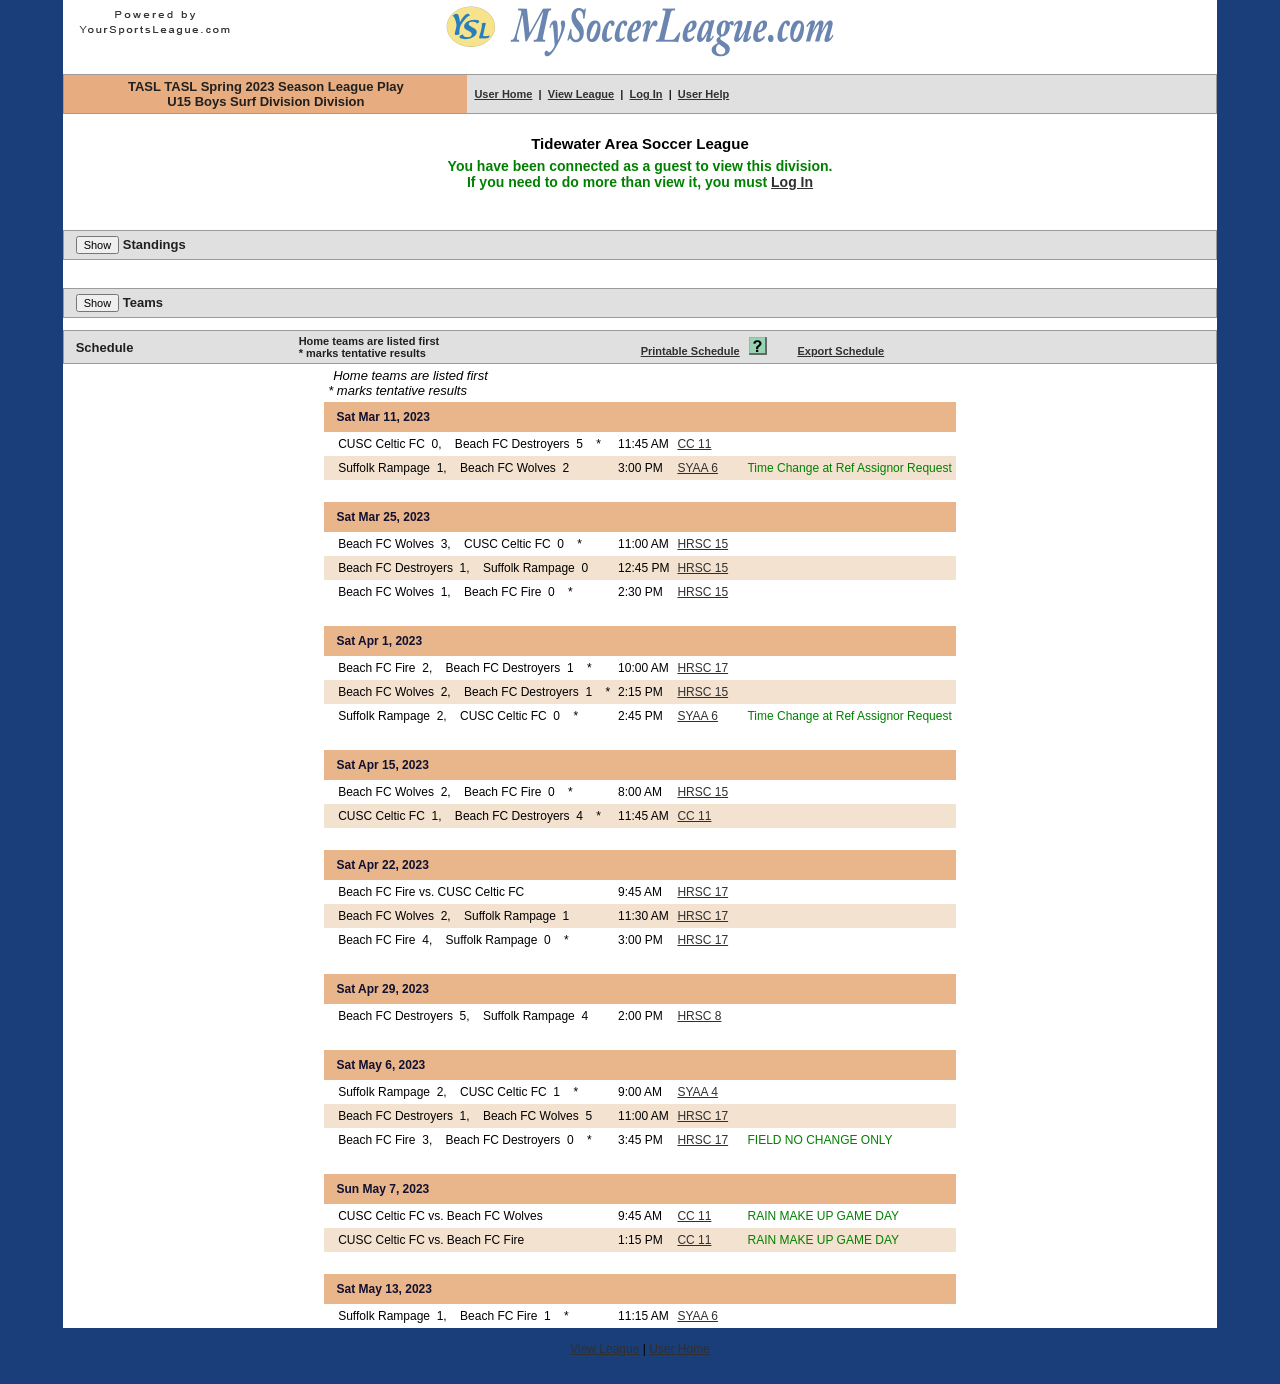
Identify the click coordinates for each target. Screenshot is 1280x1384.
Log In (792, 182)
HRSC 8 (699, 1016)
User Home (503, 94)
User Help (703, 94)
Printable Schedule (690, 351)
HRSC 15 (702, 544)
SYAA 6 (697, 468)
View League (581, 94)
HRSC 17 (702, 668)
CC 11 (694, 444)
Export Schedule (840, 351)
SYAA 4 (697, 1092)
